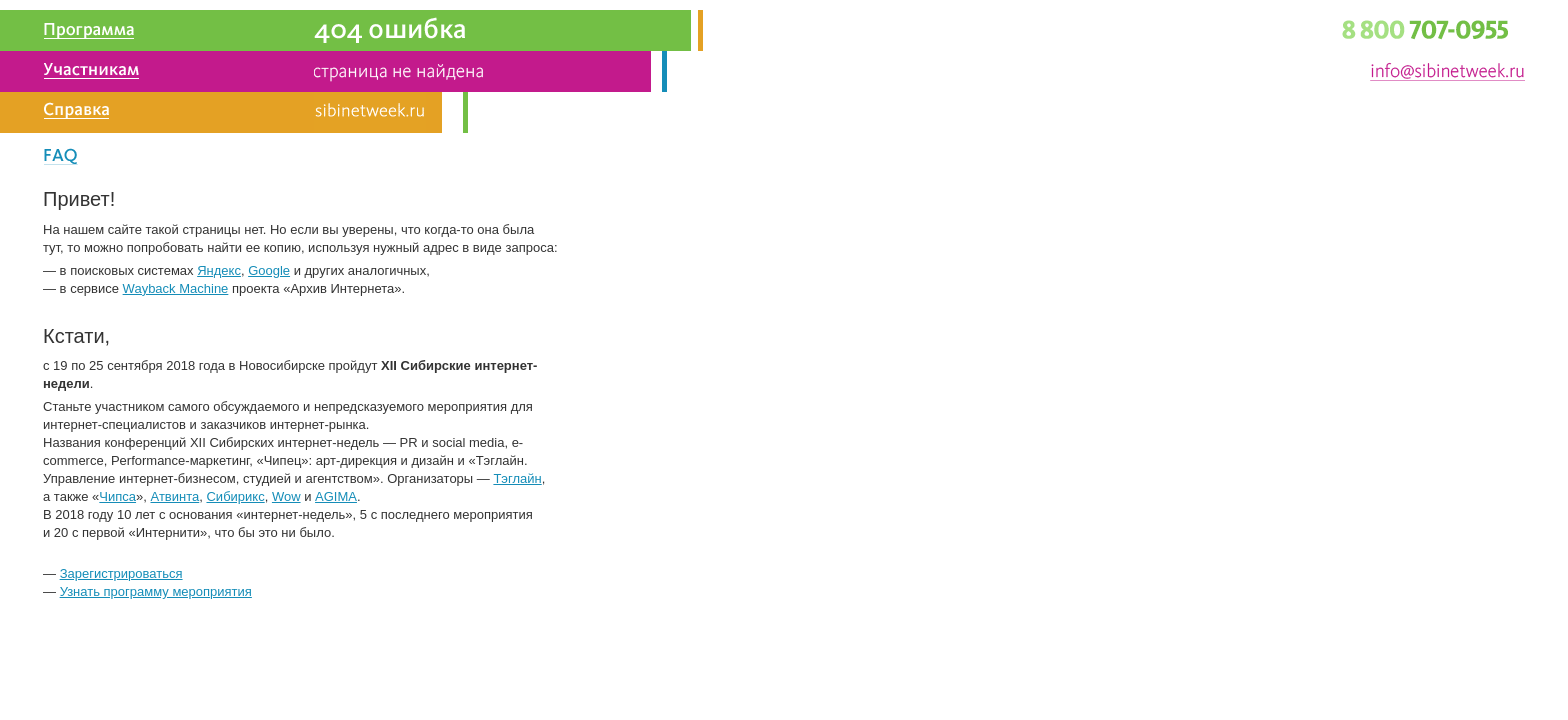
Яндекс (219, 270)
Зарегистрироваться (121, 573)
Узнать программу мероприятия (156, 591)
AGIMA (336, 496)
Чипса (117, 496)
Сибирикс (235, 496)
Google (269, 270)
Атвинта (175, 496)
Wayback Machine (176, 288)
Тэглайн (517, 478)
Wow (286, 496)
